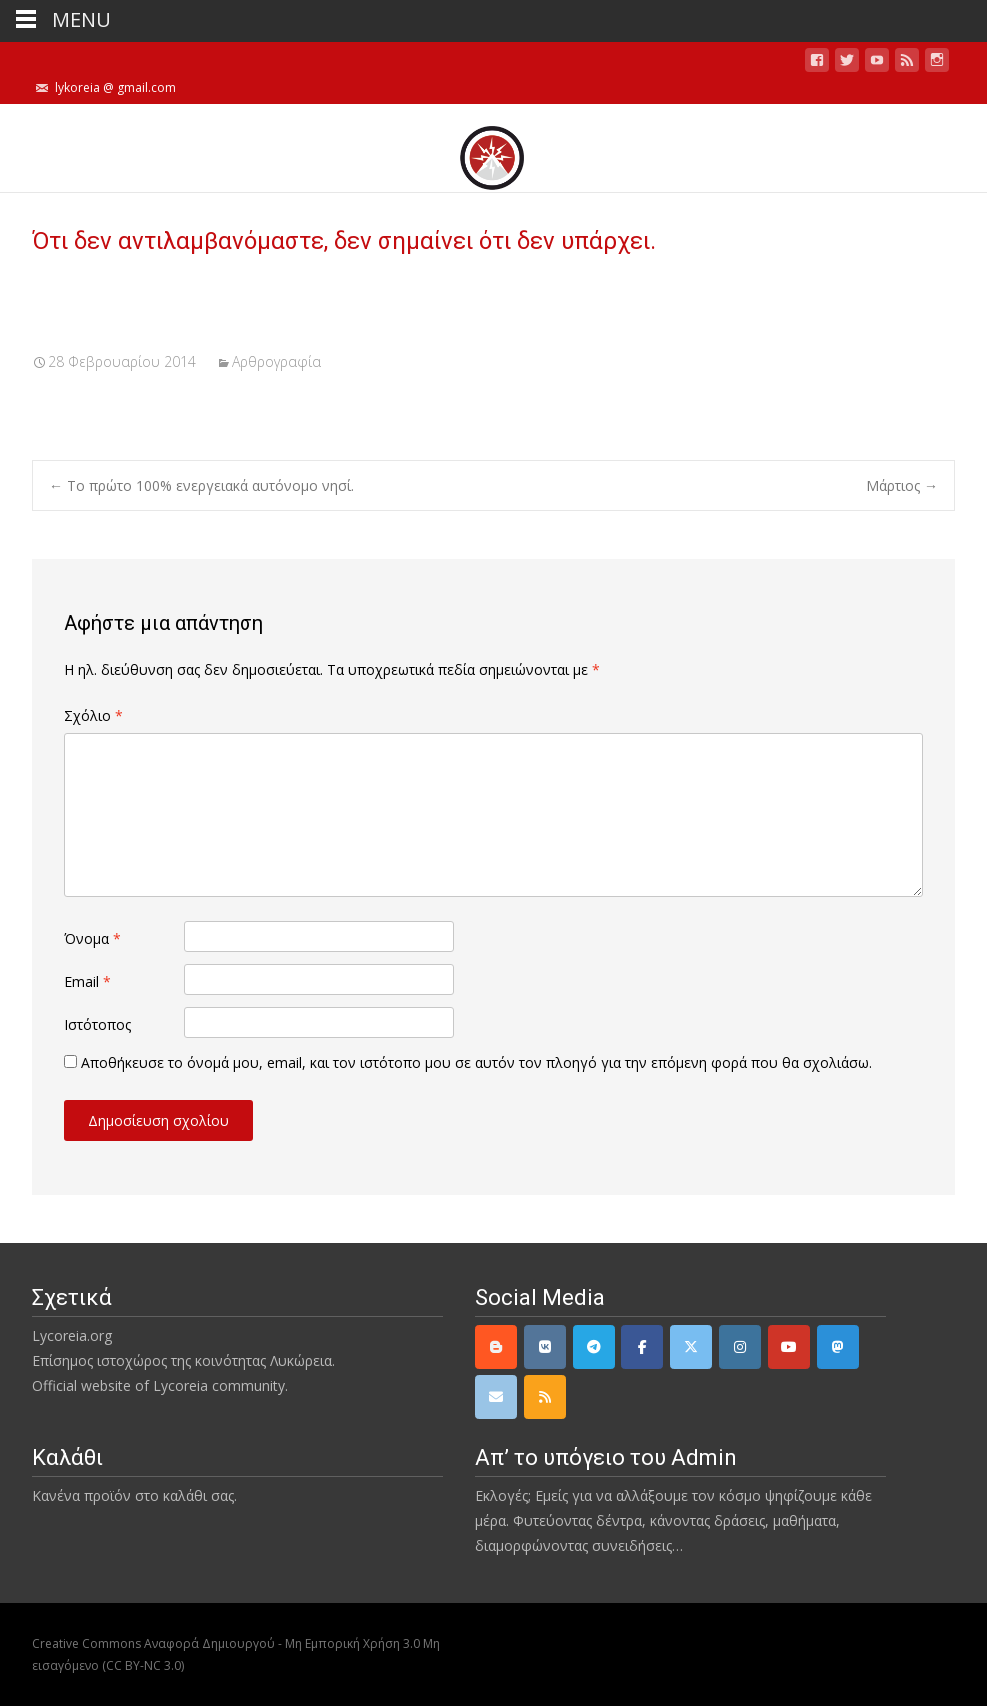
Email (87, 981)
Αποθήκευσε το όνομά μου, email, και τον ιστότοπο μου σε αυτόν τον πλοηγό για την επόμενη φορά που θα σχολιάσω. (476, 1062)
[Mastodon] (838, 1347)
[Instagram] (740, 1347)
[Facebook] (642, 1347)
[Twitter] (691, 1347)
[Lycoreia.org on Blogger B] (496, 1347)
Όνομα (92, 938)
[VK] (545, 1347)
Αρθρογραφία (276, 361)
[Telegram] (594, 1347)
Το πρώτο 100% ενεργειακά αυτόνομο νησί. (201, 485)
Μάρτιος (902, 485)
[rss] (545, 1397)
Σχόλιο (93, 715)
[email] (496, 1397)
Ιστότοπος (97, 1024)
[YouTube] (789, 1347)
